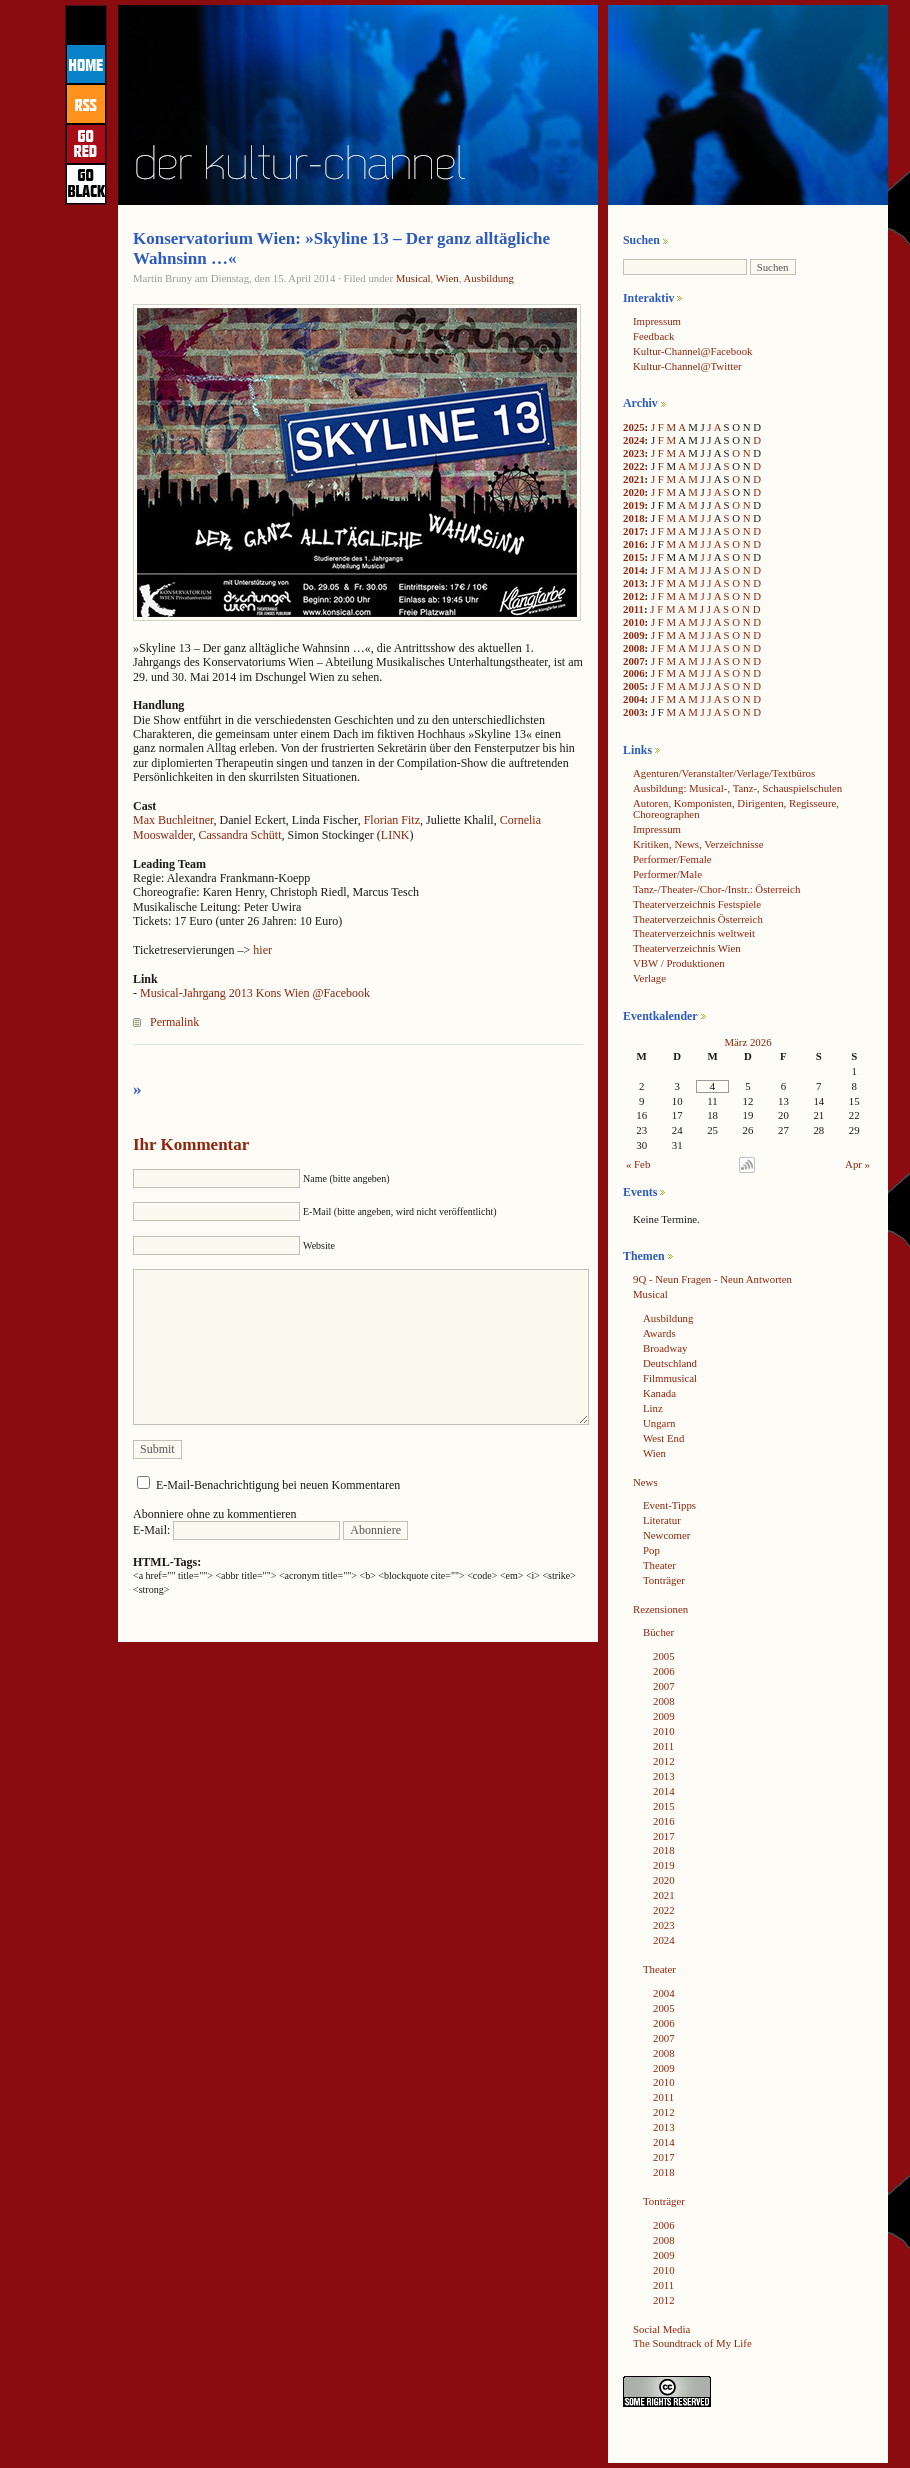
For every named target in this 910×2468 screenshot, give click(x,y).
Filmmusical (670, 1378)
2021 (634, 479)
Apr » (857, 1164)
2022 (634, 466)
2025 (634, 427)
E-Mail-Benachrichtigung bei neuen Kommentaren (278, 1485)
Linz (653, 1408)
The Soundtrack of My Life (692, 2343)
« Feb (638, 1164)
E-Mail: (236, 1530)
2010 (634, 622)
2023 (634, 453)
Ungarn (659, 1423)
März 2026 (747, 1042)
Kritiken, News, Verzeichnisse (698, 844)
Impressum (657, 321)
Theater (659, 1565)
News (645, 1482)
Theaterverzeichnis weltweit (694, 933)
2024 (634, 440)
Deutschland (670, 1363)
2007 (634, 661)
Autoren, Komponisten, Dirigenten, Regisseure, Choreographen (736, 808)
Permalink (174, 1022)
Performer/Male (667, 874)
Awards (659, 1333)
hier (262, 950)
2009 (634, 635)
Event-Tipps (669, 1505)
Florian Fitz (392, 820)
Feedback (653, 336)
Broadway (665, 1348)
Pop (651, 1550)
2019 (634, 505)
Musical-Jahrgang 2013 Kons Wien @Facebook (255, 993)
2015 (634, 557)
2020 (634, 492)
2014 (634, 570)
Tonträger (664, 1580)
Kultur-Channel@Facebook (692, 351)
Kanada (659, 1393)
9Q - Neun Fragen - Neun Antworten (712, 1279)
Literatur (662, 1520)
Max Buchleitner (173, 820)
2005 (634, 686)
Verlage (649, 978)
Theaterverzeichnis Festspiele (697, 904)
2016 (634, 544)
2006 (634, 673)
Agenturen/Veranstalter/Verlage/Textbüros (724, 773)
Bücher (658, 1632)
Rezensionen (660, 1609)
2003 (634, 712)
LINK (395, 835)
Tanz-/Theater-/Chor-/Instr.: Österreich (716, 889)
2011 (633, 609)
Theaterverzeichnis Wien (687, 948)
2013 (634, 583)
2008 (634, 648)
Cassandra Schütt (240, 835)
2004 (634, 699)
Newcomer (666, 1535)
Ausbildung (488, 278)
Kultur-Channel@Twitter (687, 366)
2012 (634, 596)
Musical (413, 278)
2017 (634, 531)
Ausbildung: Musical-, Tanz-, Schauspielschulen (737, 788)
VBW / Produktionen (679, 963)
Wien (447, 278)
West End (663, 1438)
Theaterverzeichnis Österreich (698, 919)
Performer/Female (672, 859)
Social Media (661, 2329)
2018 (634, 518)
